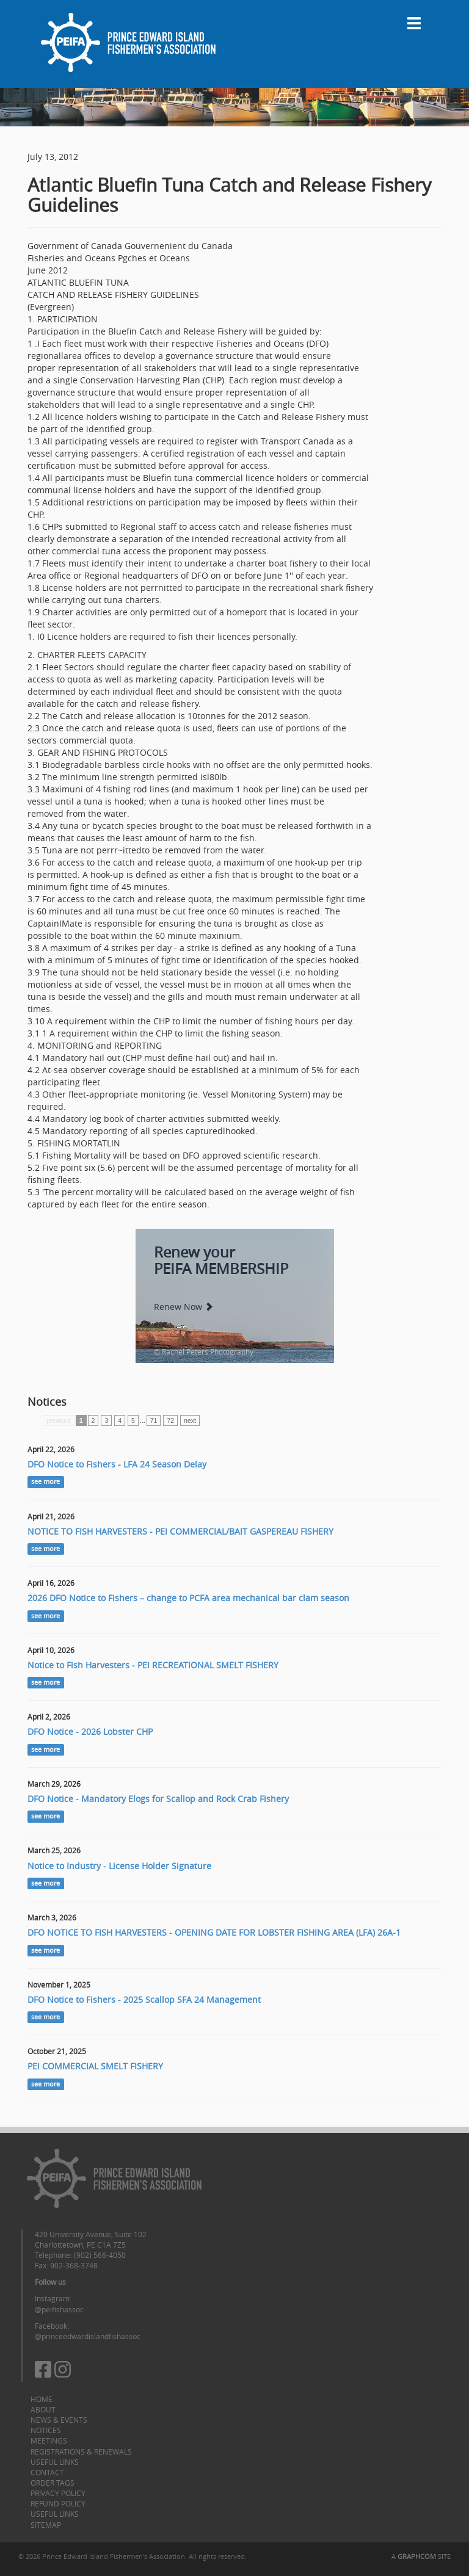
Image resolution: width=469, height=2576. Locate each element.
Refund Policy (58, 2503)
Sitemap (46, 2525)
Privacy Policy (58, 2493)
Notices (46, 2430)
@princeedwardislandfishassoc (87, 2336)
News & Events (59, 2420)
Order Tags (53, 2482)
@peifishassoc (59, 2309)
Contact (47, 2472)
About (43, 2409)
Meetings (49, 2440)
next (190, 1420)
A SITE (421, 2556)
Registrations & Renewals (81, 2451)
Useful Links (55, 2462)
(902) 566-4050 (100, 2255)
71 (154, 1420)
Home (42, 2399)
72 (170, 1420)
